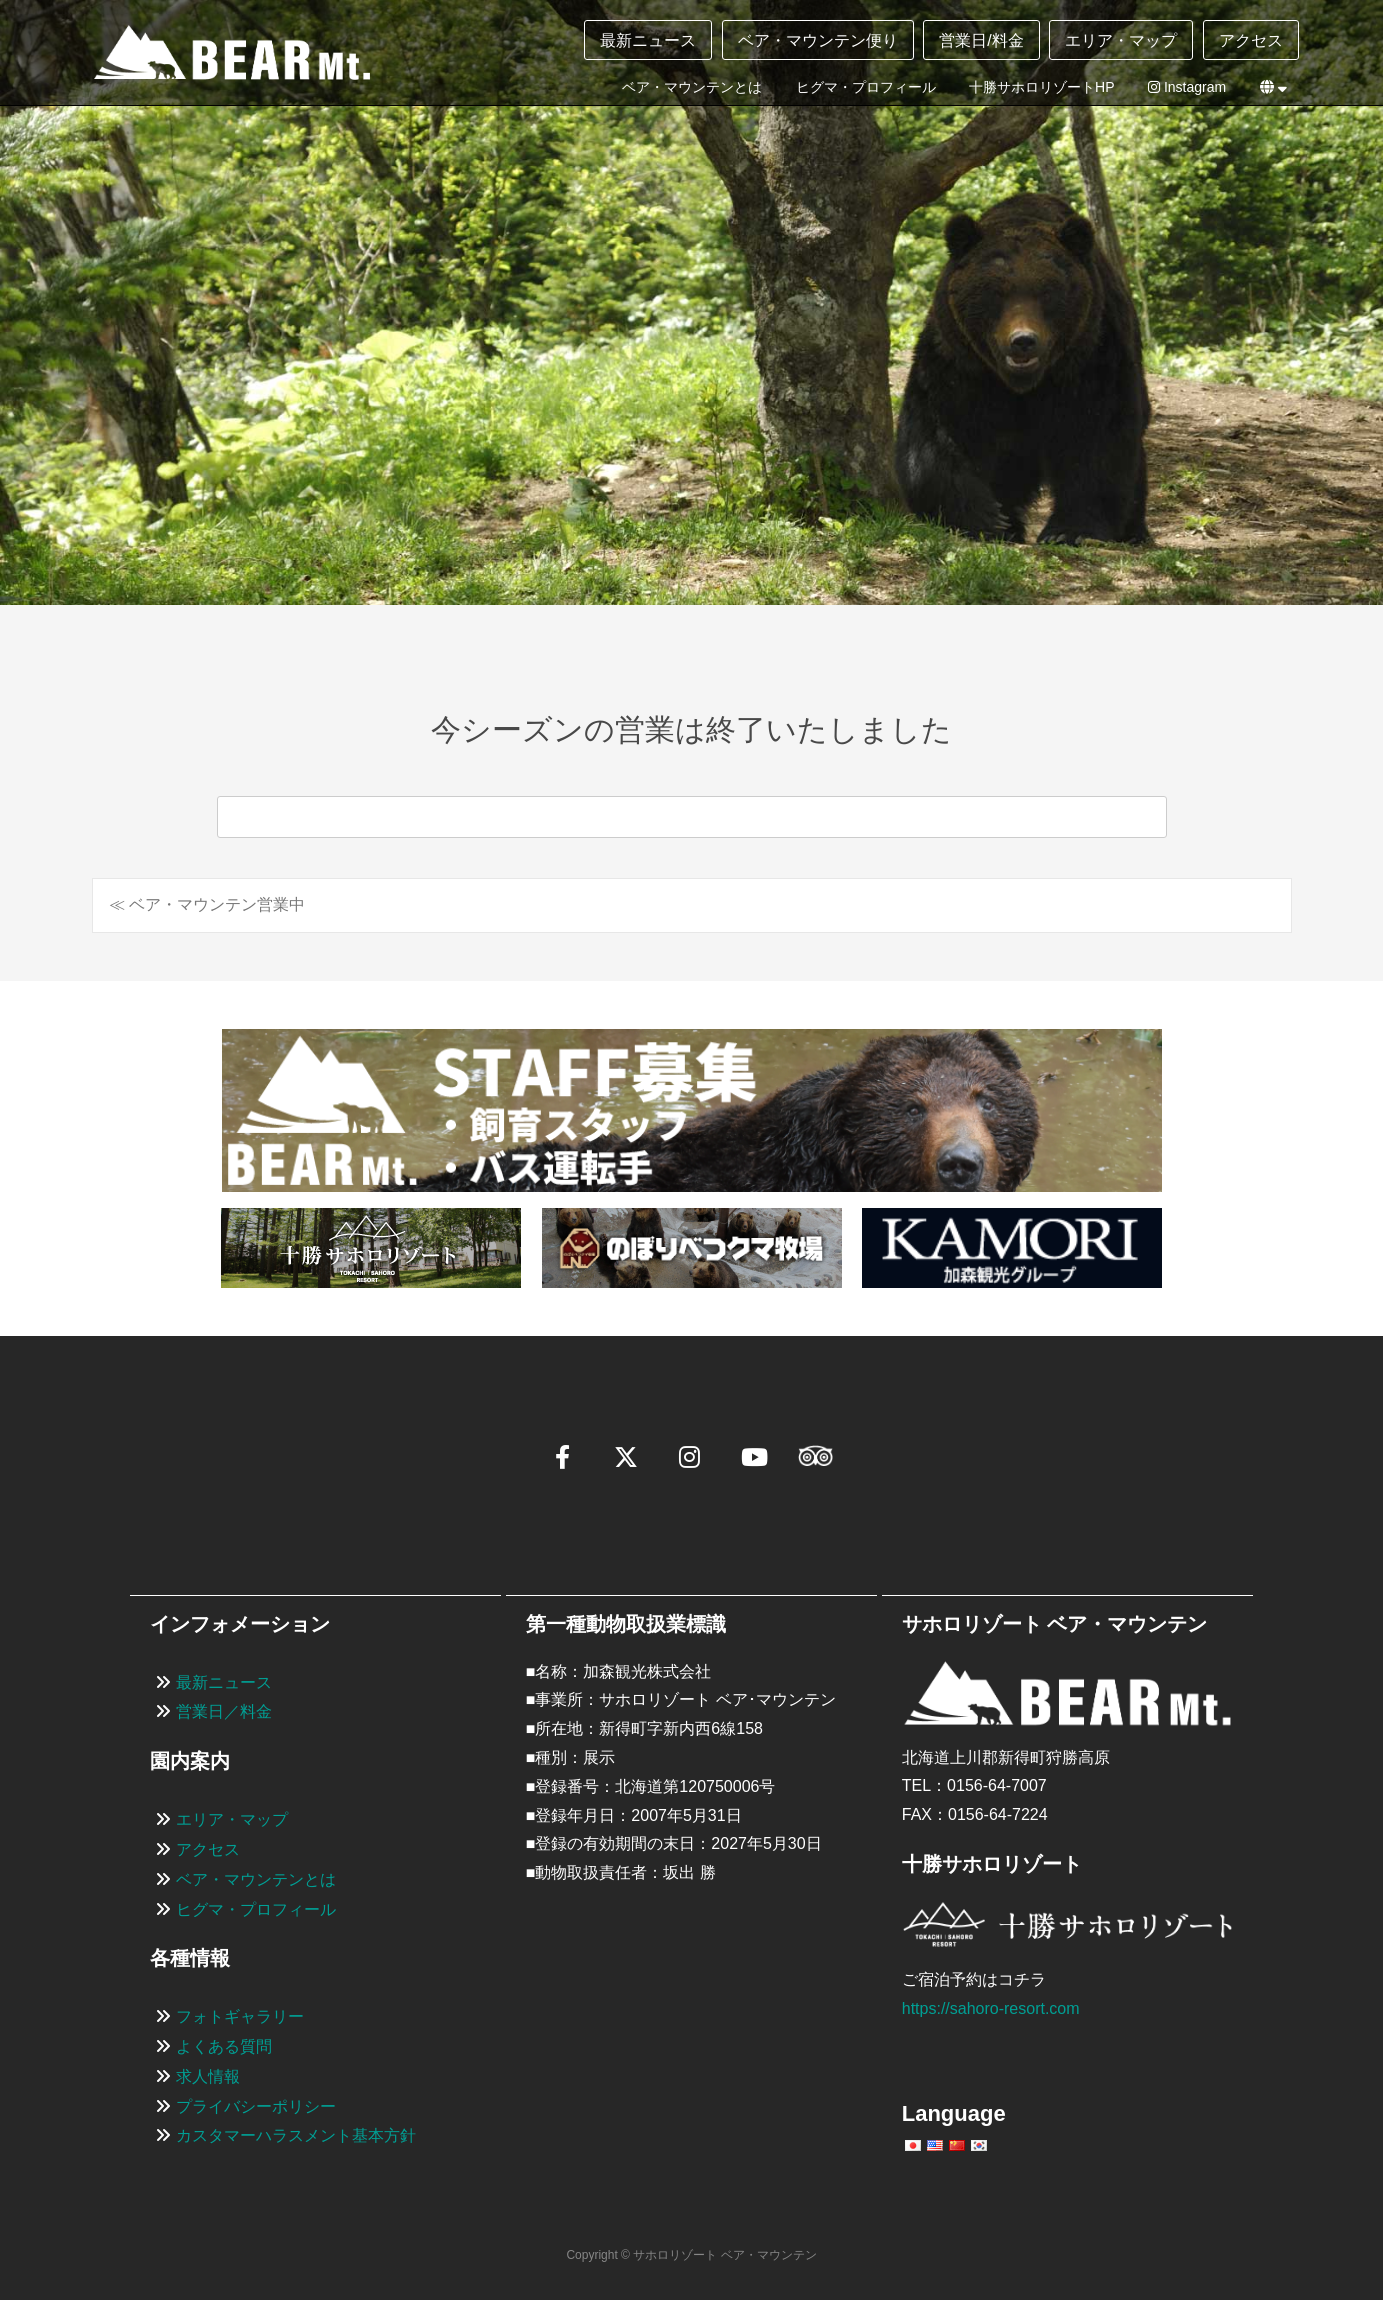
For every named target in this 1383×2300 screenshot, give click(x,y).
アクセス (1251, 40)
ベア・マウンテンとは (692, 87)
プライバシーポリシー (256, 2106)
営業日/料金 (981, 40)
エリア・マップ (1121, 40)
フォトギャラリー (240, 2016)
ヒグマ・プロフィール (866, 87)
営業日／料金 (224, 1711)
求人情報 (208, 2076)
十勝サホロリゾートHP (1041, 87)
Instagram (1187, 87)
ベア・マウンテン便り (818, 40)
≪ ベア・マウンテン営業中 (207, 904)
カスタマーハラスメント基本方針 (296, 2135)
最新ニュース (648, 40)
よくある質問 (224, 2046)
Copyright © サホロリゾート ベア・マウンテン (691, 2255)
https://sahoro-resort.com (991, 2008)
